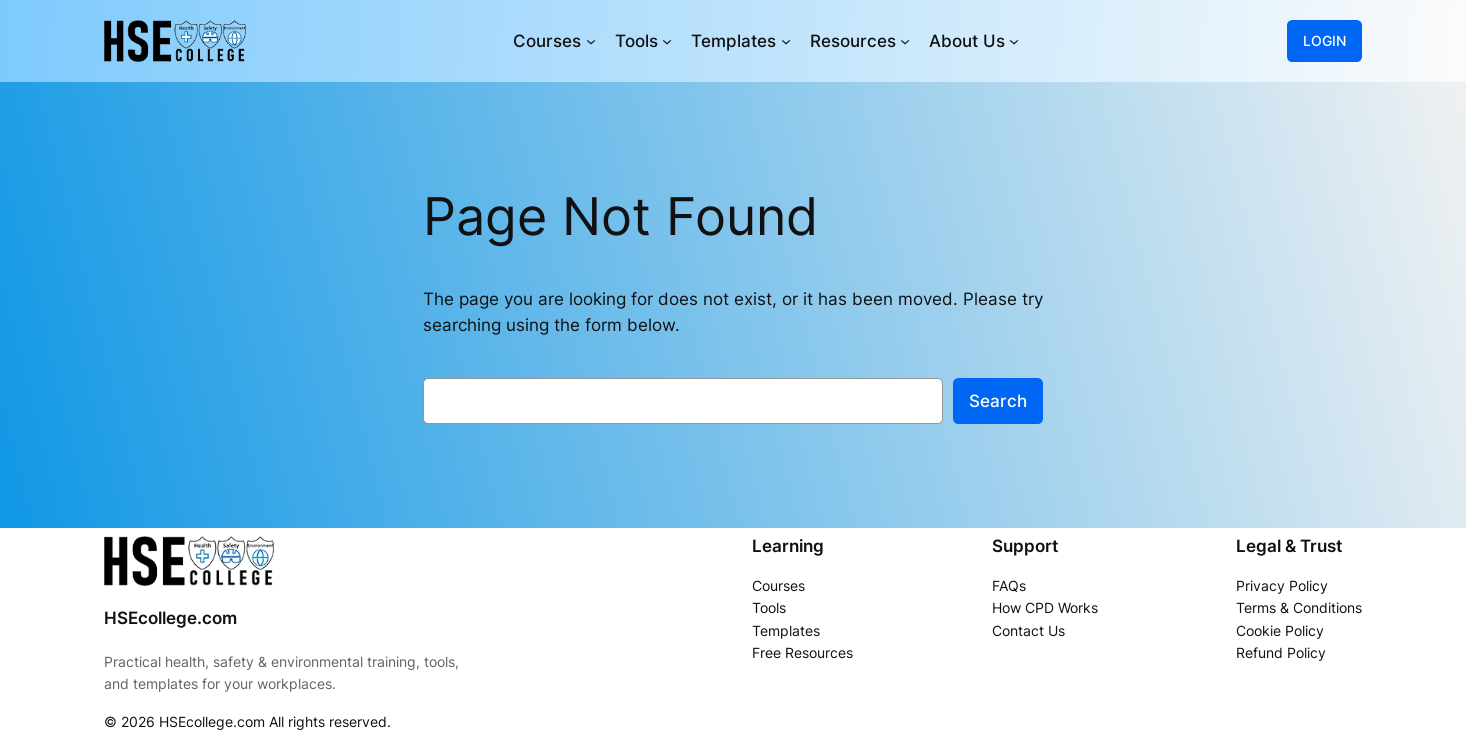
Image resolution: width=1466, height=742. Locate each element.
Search (998, 401)
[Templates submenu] (786, 41)
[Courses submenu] (591, 41)
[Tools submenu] (667, 41)
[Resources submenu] (905, 41)
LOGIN (1324, 40)
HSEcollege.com (170, 618)
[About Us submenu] (1014, 41)
